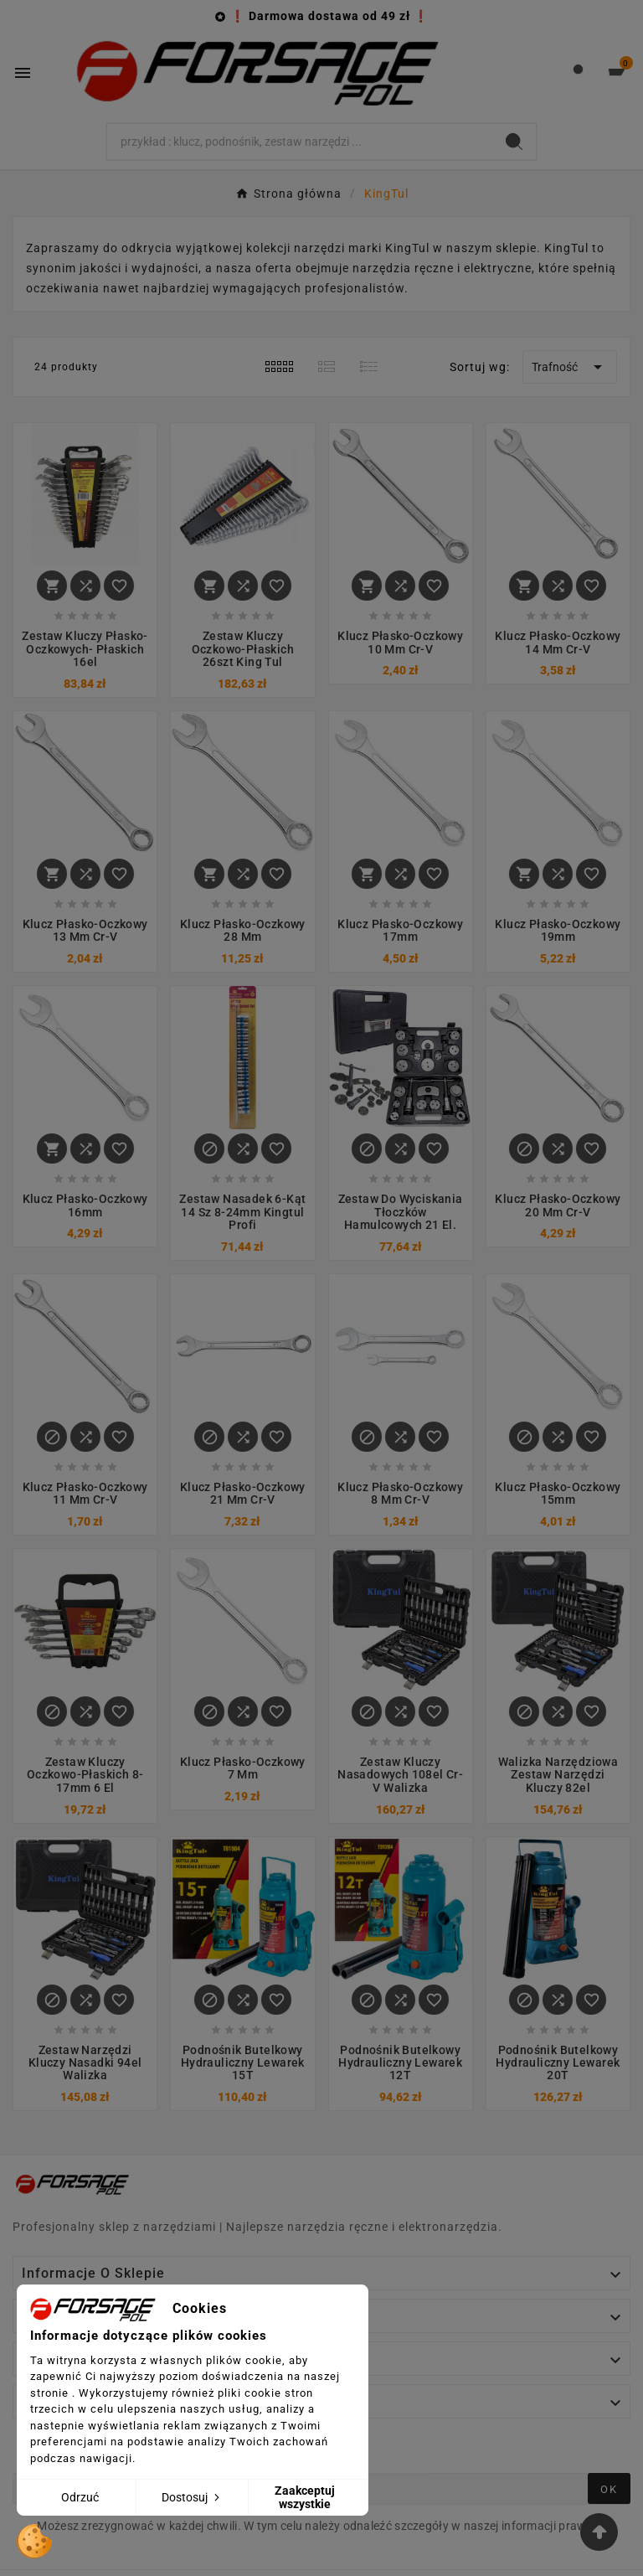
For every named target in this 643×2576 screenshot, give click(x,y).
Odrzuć (80, 2497)
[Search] (300, 141)
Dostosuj (192, 2497)
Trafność (570, 367)
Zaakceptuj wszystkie (305, 2497)
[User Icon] (578, 73)
